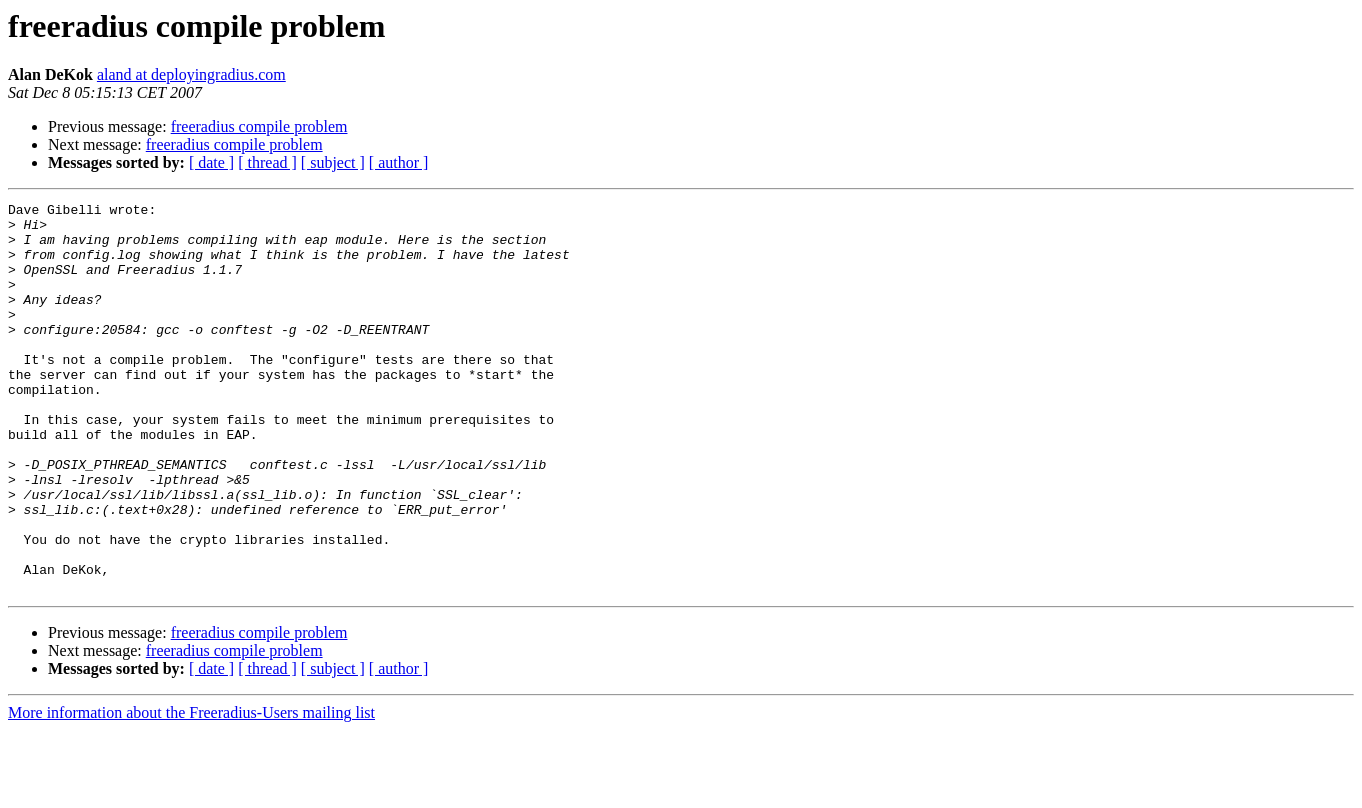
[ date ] (211, 162)
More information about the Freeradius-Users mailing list (191, 790)
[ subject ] (333, 162)
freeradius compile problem (259, 126)
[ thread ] (267, 162)
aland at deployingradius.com (191, 74)
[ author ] (399, 162)
